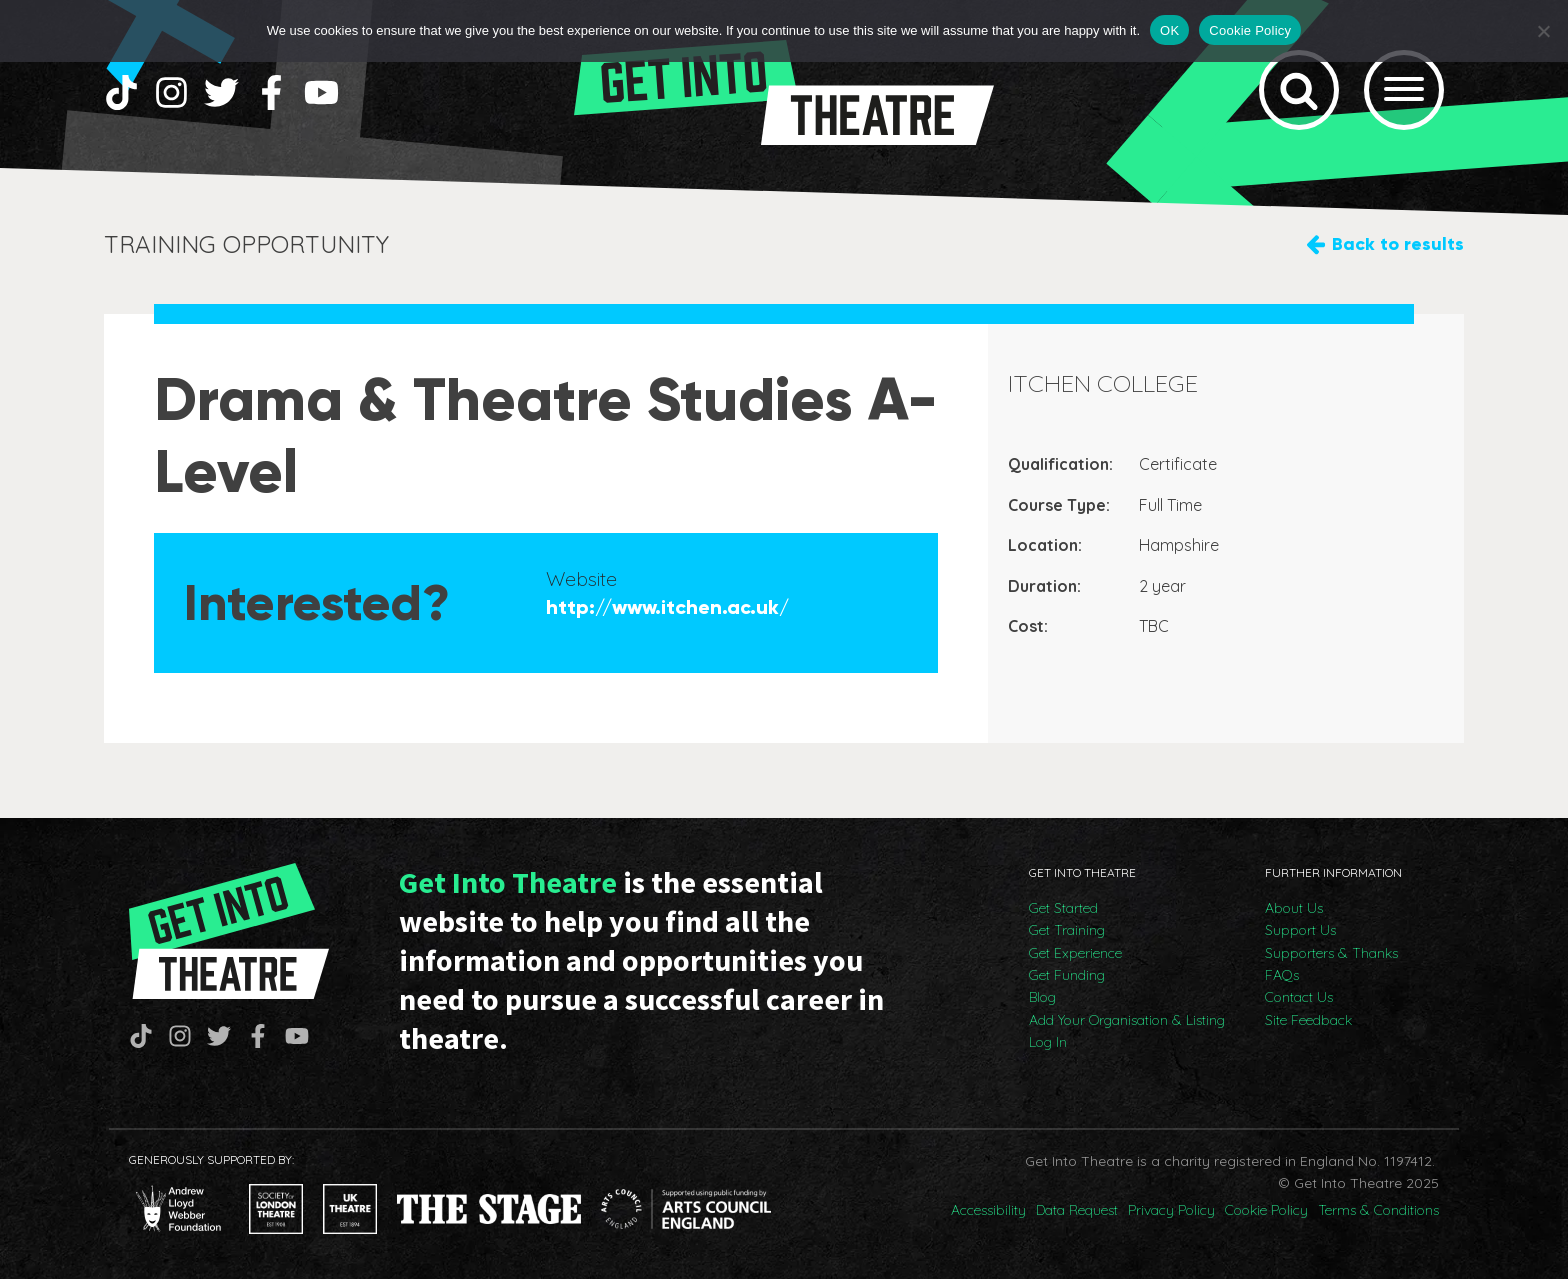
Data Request (1077, 1210)
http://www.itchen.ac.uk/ (667, 607)
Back (1398, 244)
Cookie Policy (1266, 1210)
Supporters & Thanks (1331, 953)
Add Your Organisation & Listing (1127, 1020)
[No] (1543, 31)
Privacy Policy (1171, 1210)
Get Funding (1067, 975)
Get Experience (1075, 953)
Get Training (1067, 930)
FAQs (1282, 975)
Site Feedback (1308, 1020)
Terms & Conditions (1378, 1210)
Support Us (1300, 930)
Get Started (1063, 908)
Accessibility (988, 1210)
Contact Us (1299, 997)
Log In (1048, 1042)
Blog (1042, 997)
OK (1169, 30)
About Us (1294, 908)
